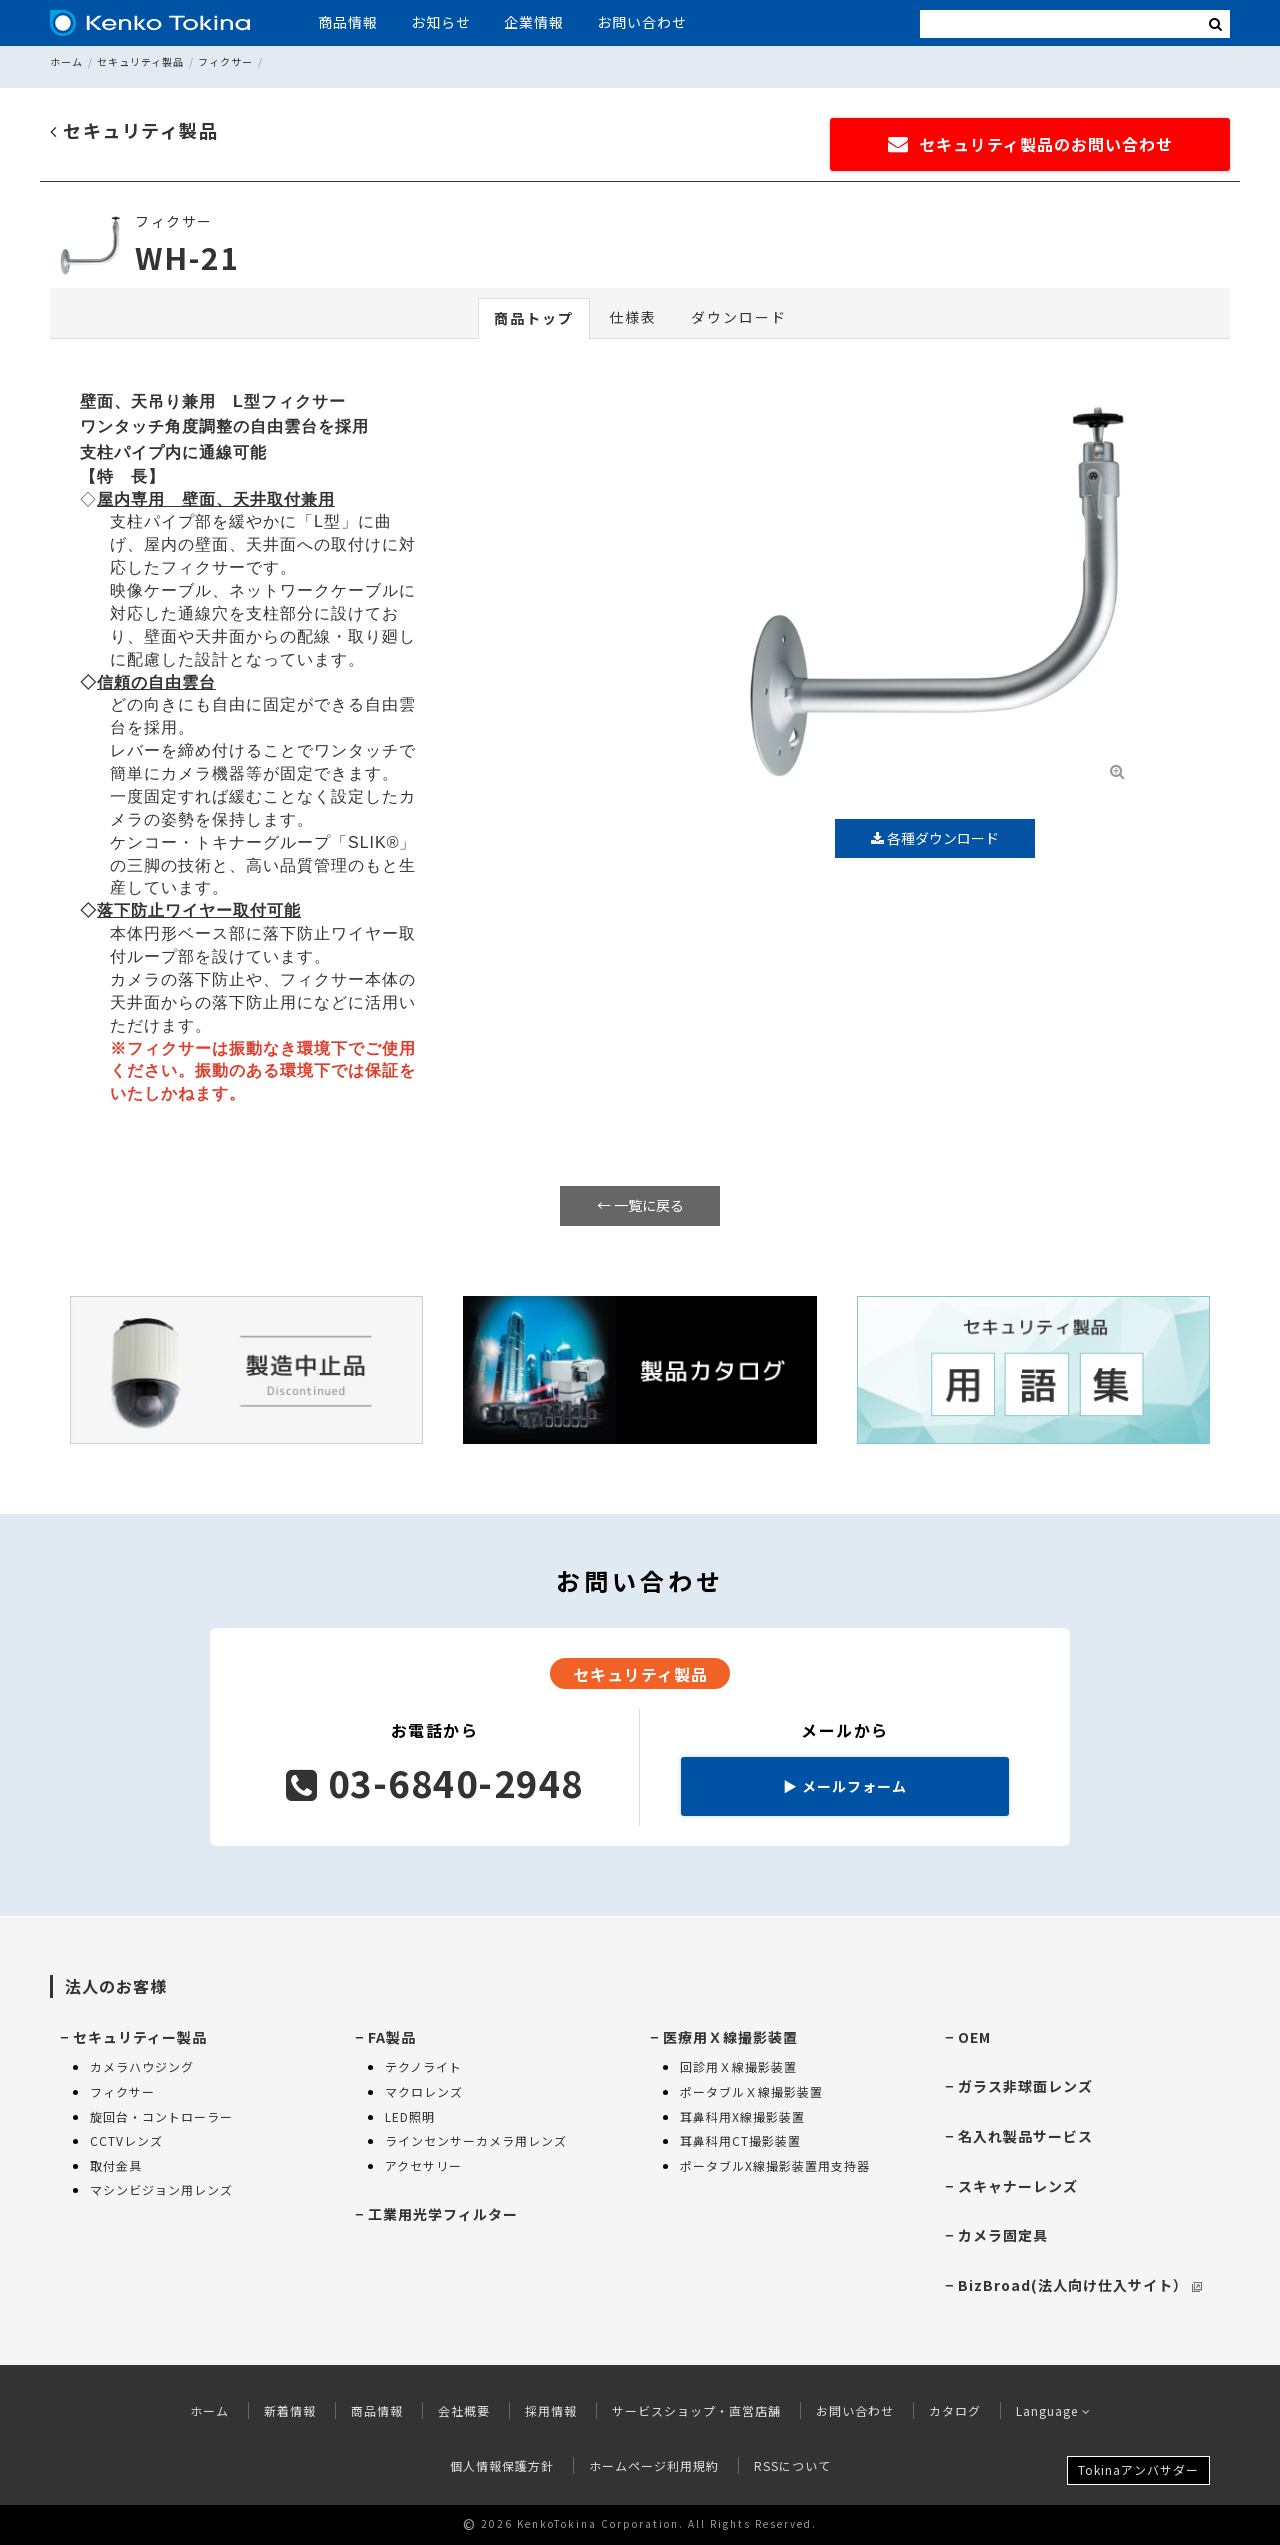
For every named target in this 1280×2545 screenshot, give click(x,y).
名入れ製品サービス (1025, 2136)
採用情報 (551, 2410)
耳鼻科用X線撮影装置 (742, 2116)
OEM (974, 2037)
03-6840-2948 (435, 1782)
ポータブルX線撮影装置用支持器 (775, 2165)
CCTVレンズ (126, 2140)
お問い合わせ (642, 22)
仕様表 (633, 317)
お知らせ (441, 22)
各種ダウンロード (935, 838)
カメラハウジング (142, 2066)
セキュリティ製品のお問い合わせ (1030, 144)
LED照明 (410, 2116)
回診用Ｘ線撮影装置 (738, 2066)
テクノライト (423, 2066)
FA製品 (392, 2037)
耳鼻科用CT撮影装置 (740, 2140)
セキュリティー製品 (140, 2037)
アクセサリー (423, 2165)
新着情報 (290, 2410)
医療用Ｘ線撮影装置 (730, 2037)
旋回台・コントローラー (161, 2116)
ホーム (66, 61)
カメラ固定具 (1003, 2235)
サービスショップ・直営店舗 (696, 2410)
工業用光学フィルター (443, 2214)
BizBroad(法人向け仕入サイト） (1080, 2285)
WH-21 (188, 257)
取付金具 (116, 2165)
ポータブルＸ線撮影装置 (751, 2091)
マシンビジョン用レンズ (161, 2189)
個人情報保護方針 (502, 2465)
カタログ (955, 2410)
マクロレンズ (424, 2091)
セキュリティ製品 (140, 61)
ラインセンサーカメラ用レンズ (476, 2140)
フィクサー (225, 61)
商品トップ (534, 318)
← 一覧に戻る (640, 1205)
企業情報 (534, 22)
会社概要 (464, 2410)
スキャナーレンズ (1018, 2186)
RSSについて (792, 2465)
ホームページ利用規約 (654, 2465)
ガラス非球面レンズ (1025, 2086)
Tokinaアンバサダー (1138, 2469)
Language (1053, 2410)
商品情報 (348, 22)
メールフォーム (845, 1786)
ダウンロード (739, 317)
